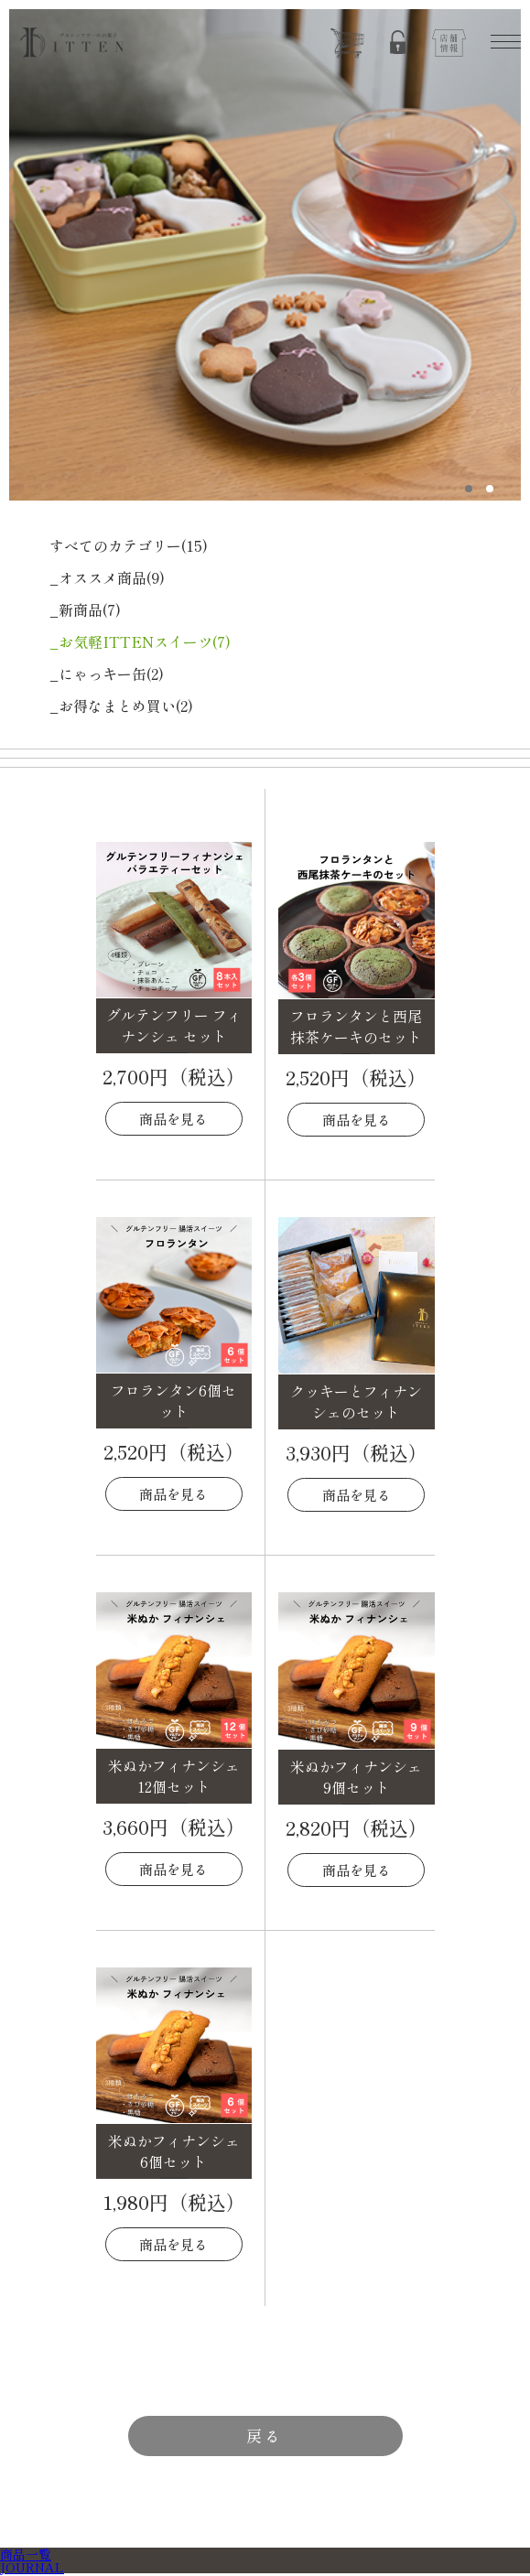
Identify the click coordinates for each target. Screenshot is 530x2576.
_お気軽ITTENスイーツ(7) (140, 641)
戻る (265, 2435)
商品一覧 (25, 2554)
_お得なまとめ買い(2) (121, 706)
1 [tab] (468, 489)
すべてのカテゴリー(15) (128, 545)
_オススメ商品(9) (107, 577)
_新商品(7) (85, 609)
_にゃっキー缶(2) (106, 673)
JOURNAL (32, 2567)
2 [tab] (489, 489)
